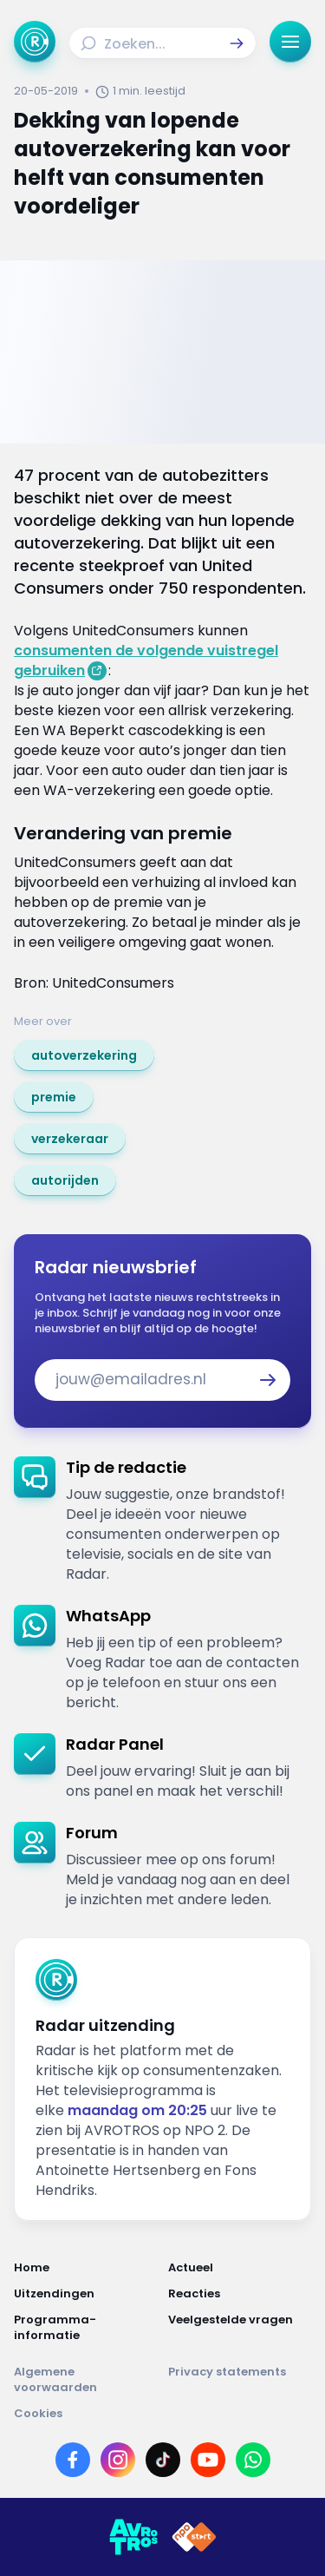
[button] (236, 43)
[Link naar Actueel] (240, 2268)
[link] (84, 1055)
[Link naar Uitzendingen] (86, 2294)
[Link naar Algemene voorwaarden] (86, 2379)
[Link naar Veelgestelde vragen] (240, 2327)
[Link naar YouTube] (208, 2459)
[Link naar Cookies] (162, 2414)
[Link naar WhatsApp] (253, 2459)
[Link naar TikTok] (163, 2459)
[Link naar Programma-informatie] (86, 2327)
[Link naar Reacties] (240, 2294)
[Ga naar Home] (34, 41)
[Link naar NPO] (194, 2537)
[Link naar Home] (86, 2268)
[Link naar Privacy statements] (240, 2379)
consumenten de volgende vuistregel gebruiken (146, 660)
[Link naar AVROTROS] (133, 2537)
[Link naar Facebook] (72, 2459)
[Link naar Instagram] (118, 2459)
